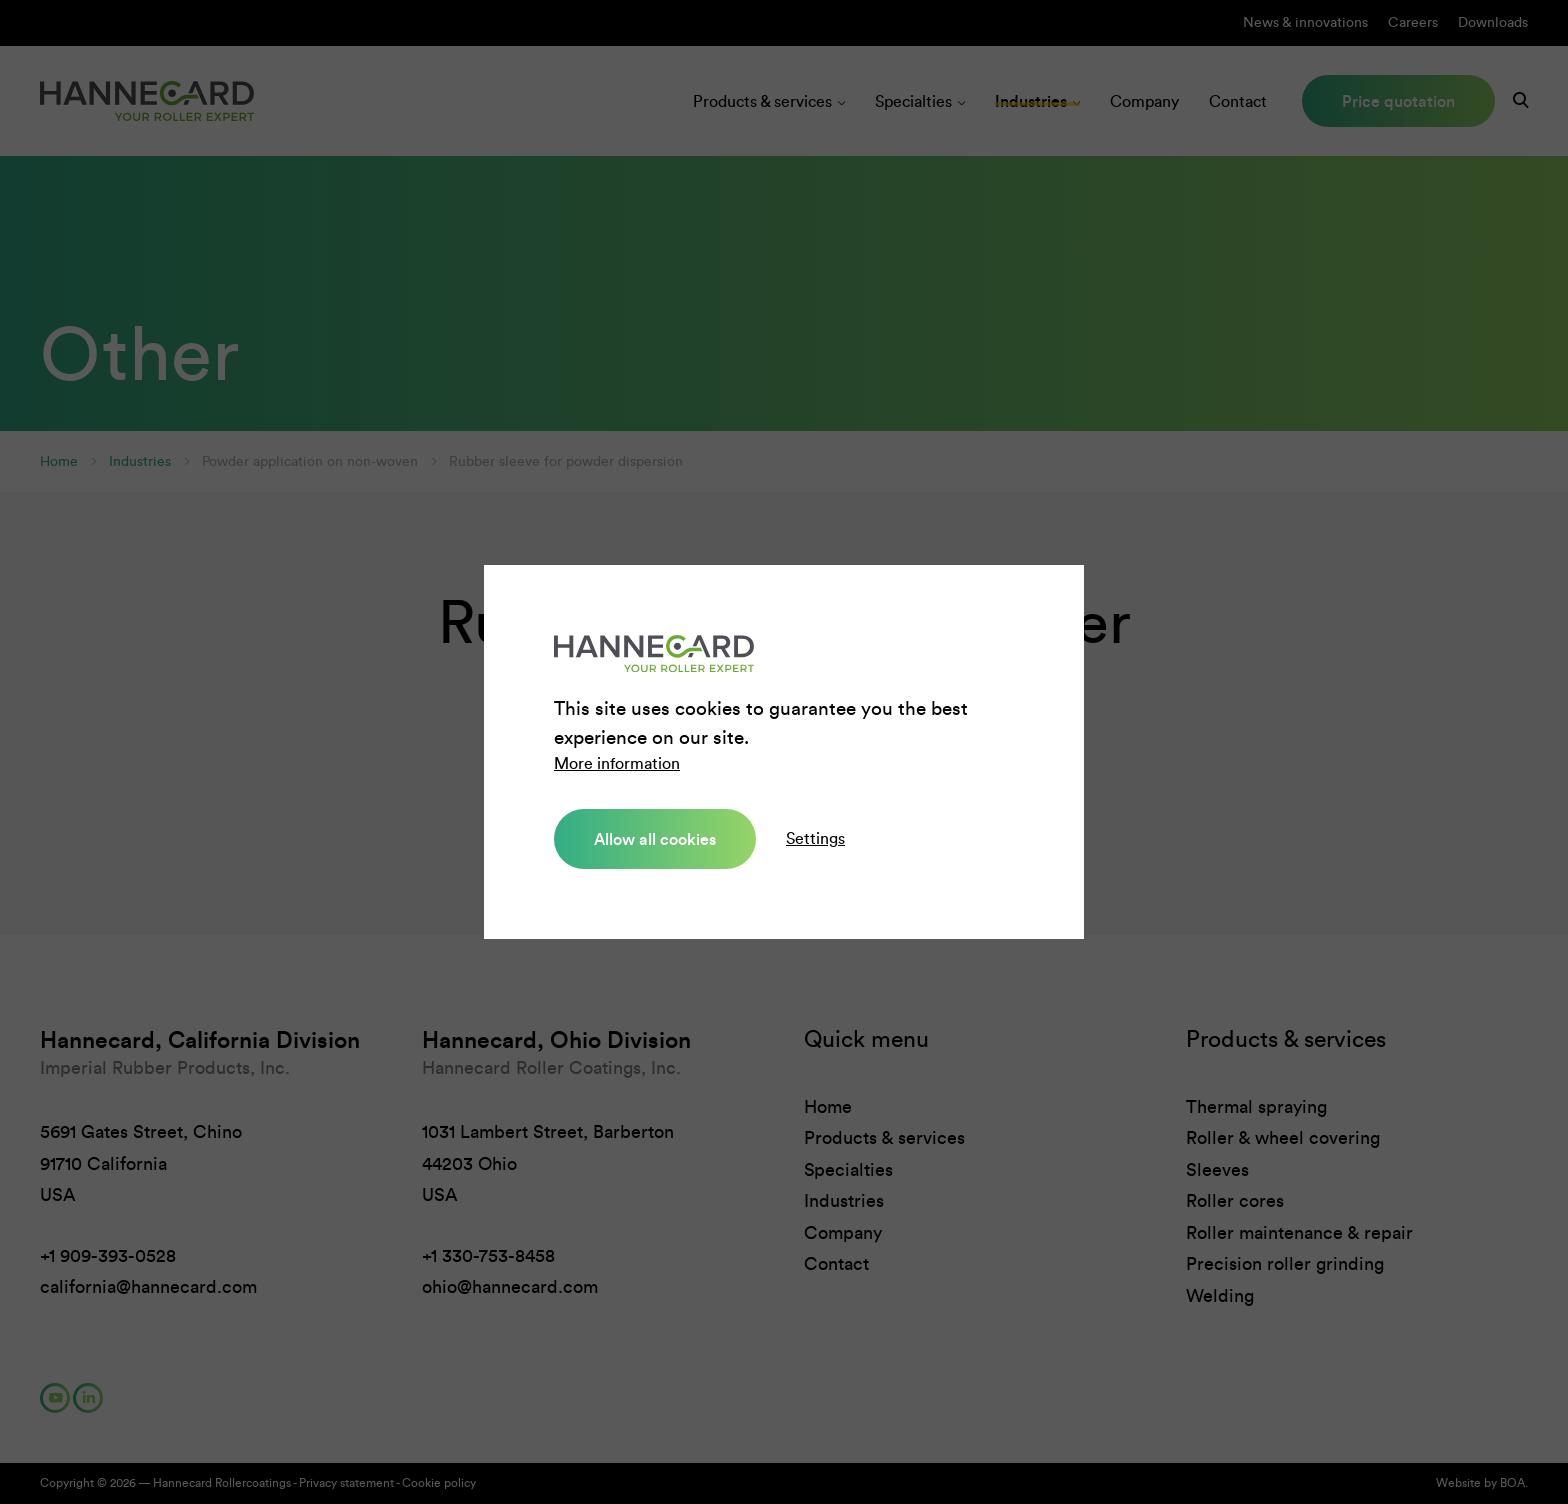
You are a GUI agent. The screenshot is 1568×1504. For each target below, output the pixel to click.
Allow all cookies (655, 839)
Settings (815, 838)
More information (617, 763)
